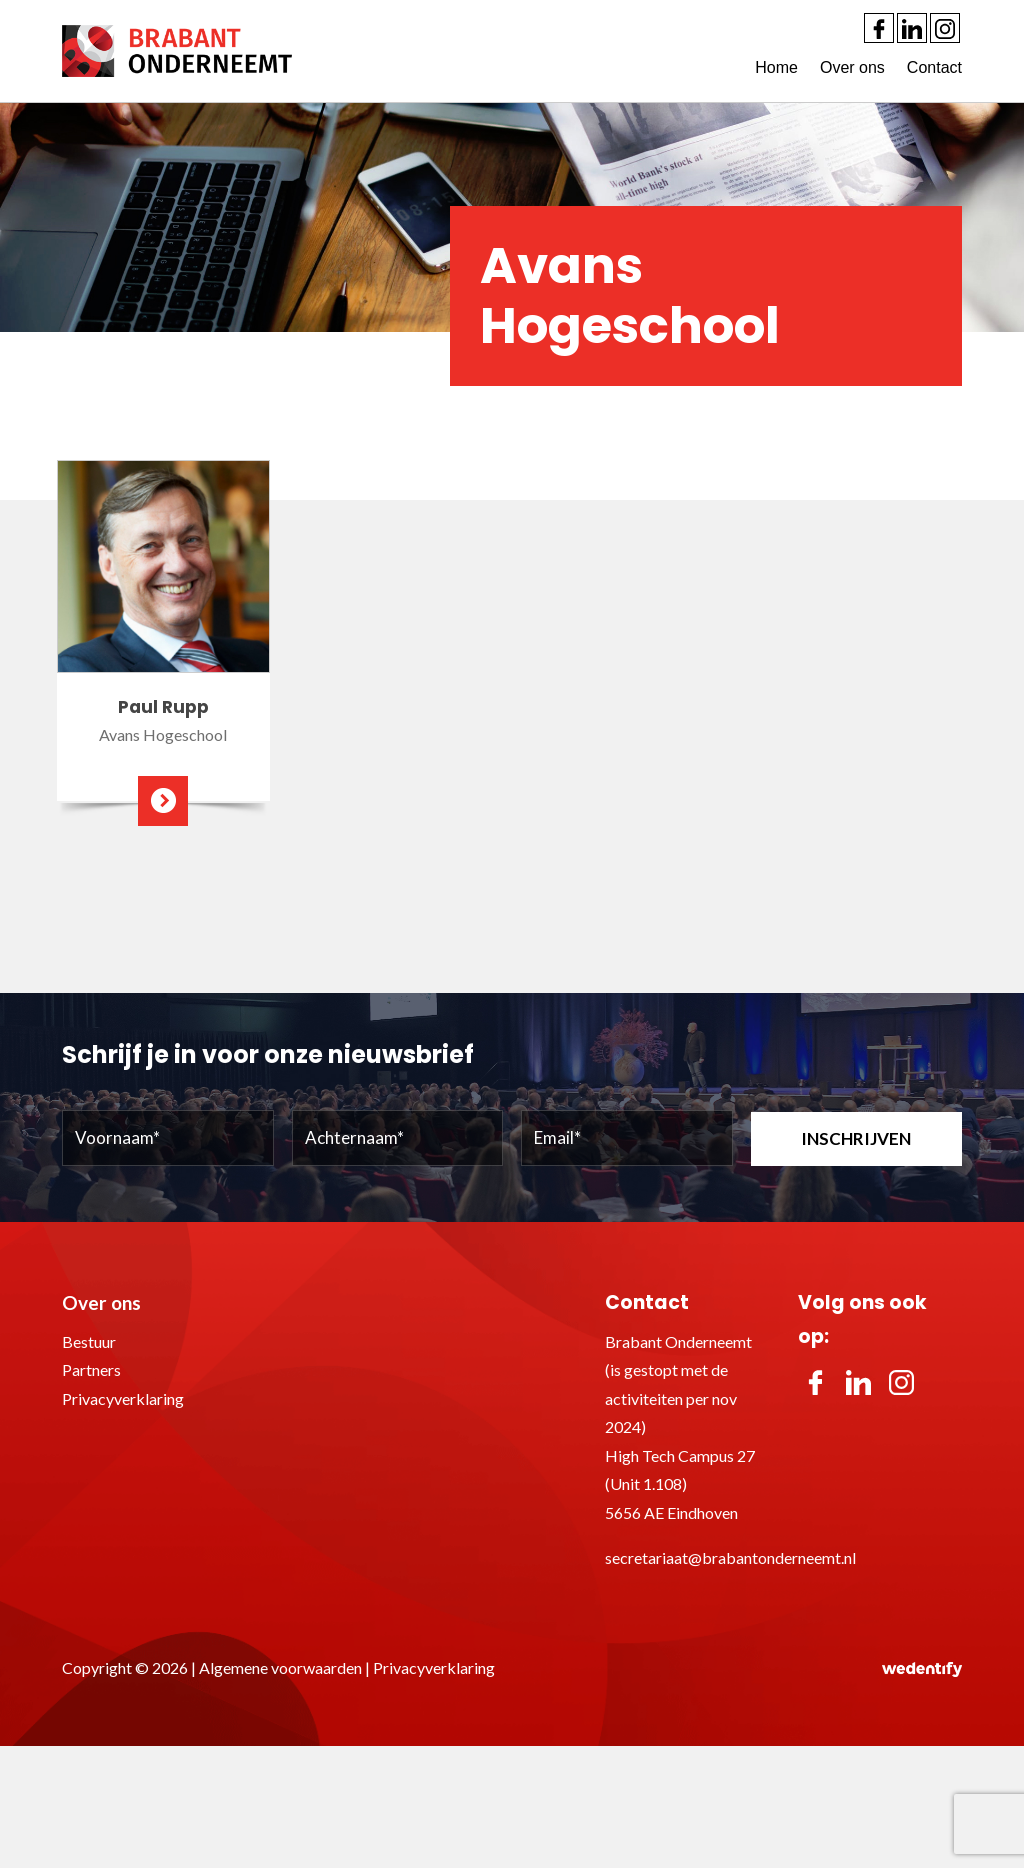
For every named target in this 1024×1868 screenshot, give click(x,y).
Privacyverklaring (123, 1398)
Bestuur (89, 1341)
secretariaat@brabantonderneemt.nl (730, 1557)
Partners (91, 1369)
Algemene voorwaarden (280, 1667)
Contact (934, 67)
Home (776, 67)
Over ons (852, 67)
